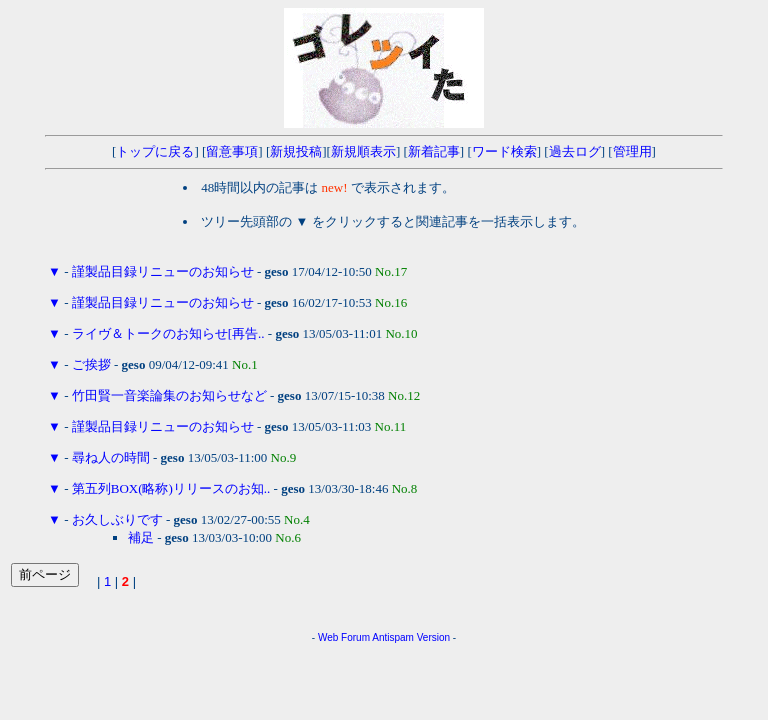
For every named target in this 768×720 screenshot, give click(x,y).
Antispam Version (411, 637)
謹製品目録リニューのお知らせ (163, 271)
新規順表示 (363, 151)
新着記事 (434, 151)
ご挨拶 (91, 364)
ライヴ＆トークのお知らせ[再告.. (168, 333)
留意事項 (232, 151)
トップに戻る (155, 151)
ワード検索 (504, 151)
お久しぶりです (117, 519)
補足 (141, 537)
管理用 (632, 151)
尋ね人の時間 (111, 457)
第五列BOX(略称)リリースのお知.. (171, 488)
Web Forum (344, 637)
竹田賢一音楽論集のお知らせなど (169, 395)
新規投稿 (296, 151)
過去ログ (575, 151)
